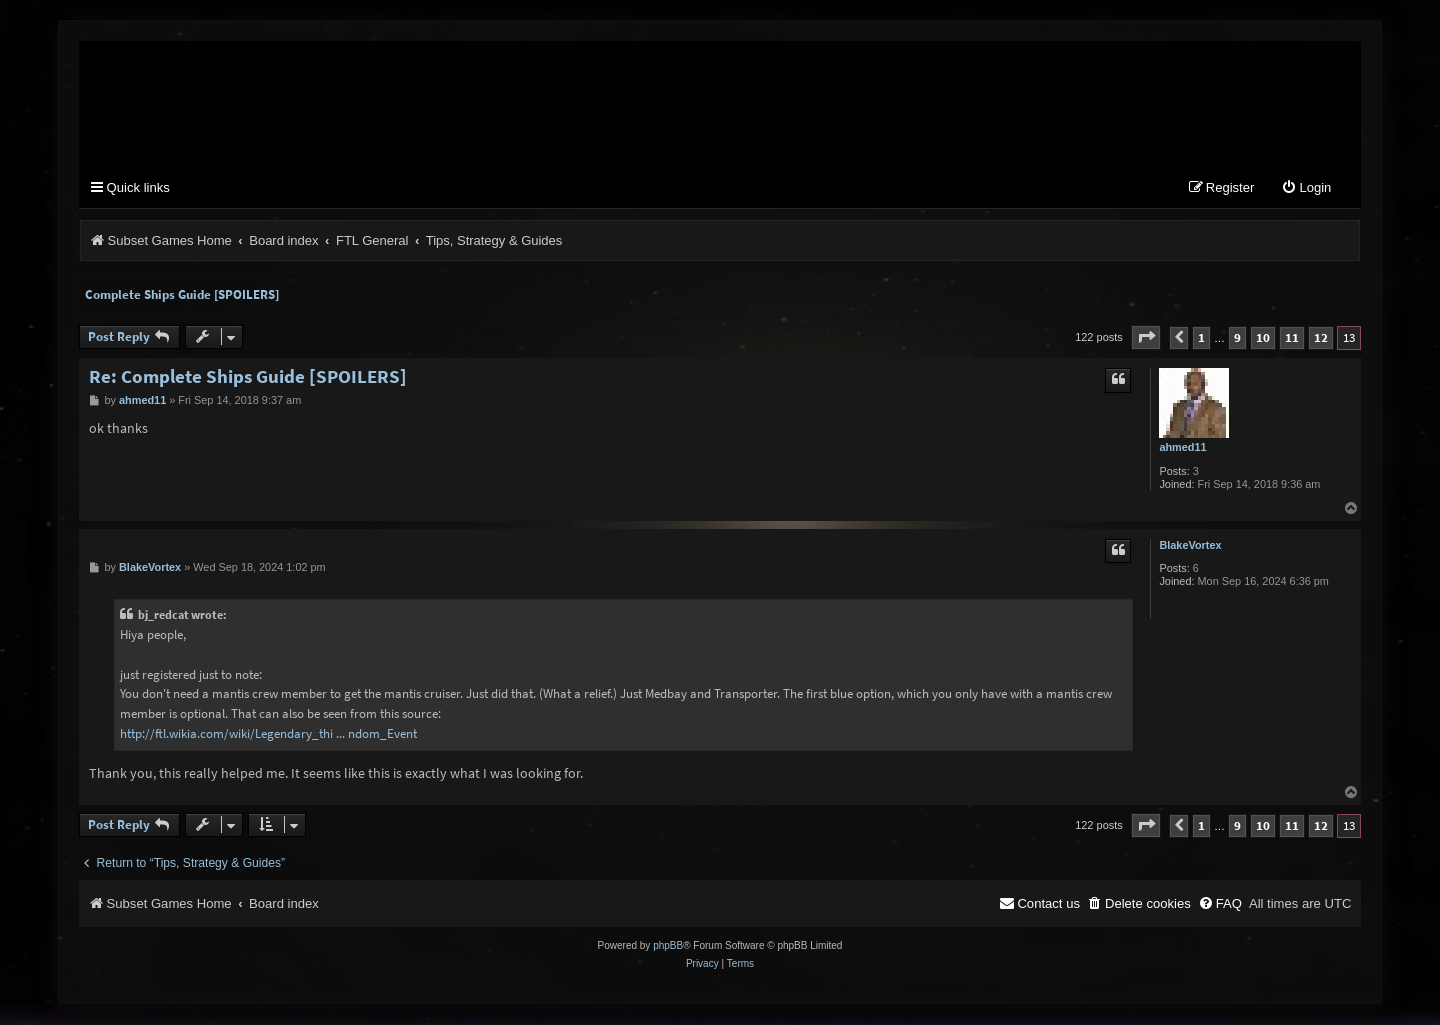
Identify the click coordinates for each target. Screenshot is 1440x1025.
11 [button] (1292, 338)
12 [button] (1321, 338)
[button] (1146, 338)
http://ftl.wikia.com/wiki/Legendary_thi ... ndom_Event (268, 734)
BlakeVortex (1190, 546)
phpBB (668, 946)
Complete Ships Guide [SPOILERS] (182, 295)
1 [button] (1201, 338)
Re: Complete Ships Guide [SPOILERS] (248, 377)
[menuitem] (1306, 189)
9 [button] (1237, 338)
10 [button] (1263, 338)
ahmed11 (1182, 448)
